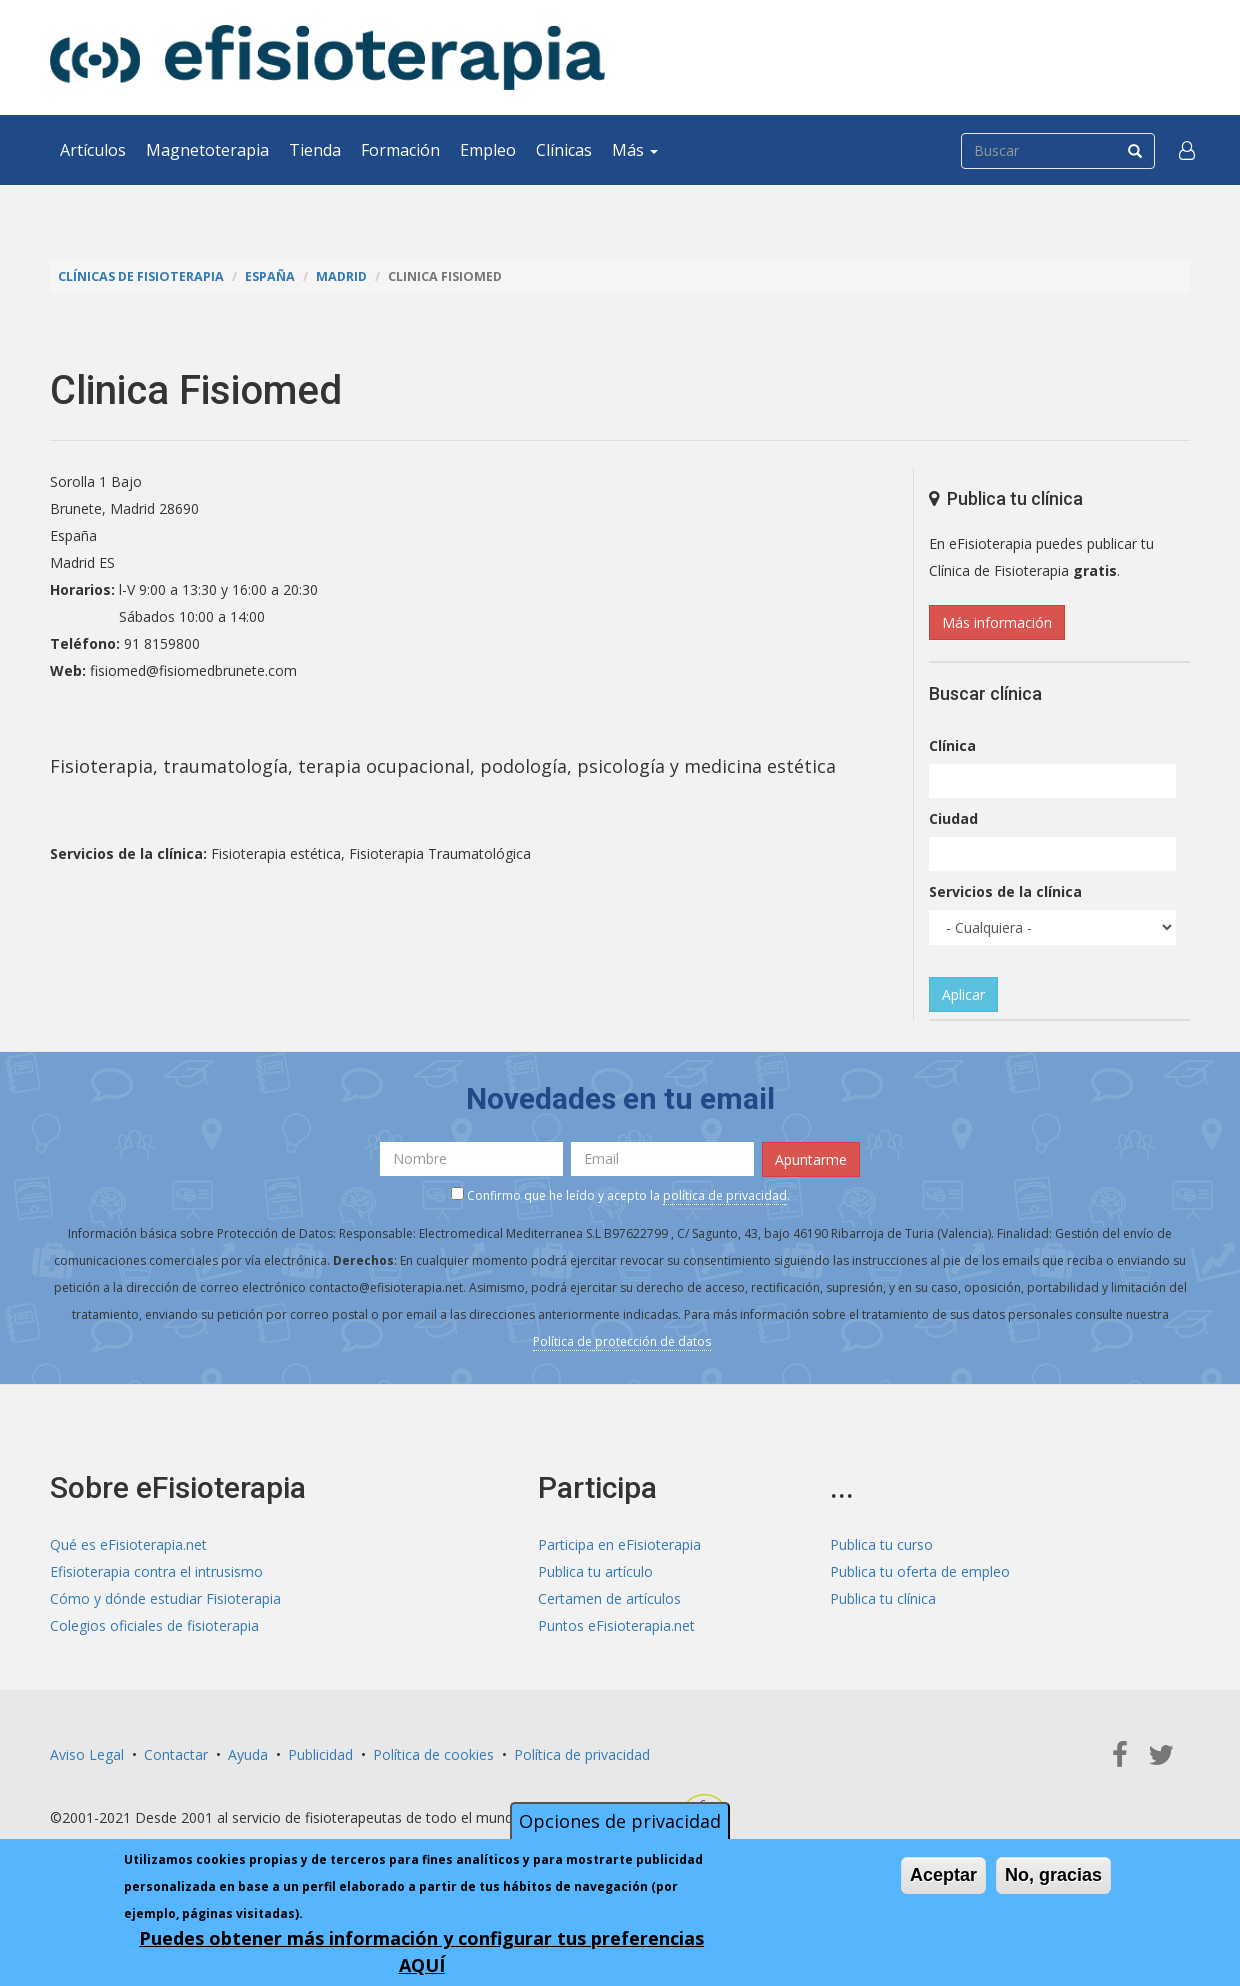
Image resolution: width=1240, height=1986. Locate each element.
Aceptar (943, 1875)
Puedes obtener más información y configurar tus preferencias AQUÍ (421, 1951)
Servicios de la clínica (1005, 891)
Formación (400, 150)
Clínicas (564, 150)
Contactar (176, 1754)
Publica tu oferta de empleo (920, 1571)
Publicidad (320, 1754)
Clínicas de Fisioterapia (141, 276)
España (270, 276)
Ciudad (953, 818)
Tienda (315, 150)
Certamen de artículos (609, 1598)
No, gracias (1053, 1875)
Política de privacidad (582, 1754)
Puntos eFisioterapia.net (616, 1625)
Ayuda (248, 1754)
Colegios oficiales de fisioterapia (154, 1625)
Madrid (341, 276)
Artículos (93, 150)
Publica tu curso (881, 1544)
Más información (997, 622)
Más (635, 150)
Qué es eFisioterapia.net (128, 1544)
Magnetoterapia (207, 150)
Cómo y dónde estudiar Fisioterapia (165, 1598)
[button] (1187, 150)
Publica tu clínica (883, 1598)
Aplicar (963, 994)
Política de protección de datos (622, 1341)
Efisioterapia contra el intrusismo (156, 1571)
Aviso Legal (87, 1754)
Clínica (952, 745)
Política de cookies (433, 1754)
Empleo (488, 150)
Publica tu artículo (595, 1571)
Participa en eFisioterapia (619, 1544)
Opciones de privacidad (620, 1821)
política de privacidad (725, 1195)
